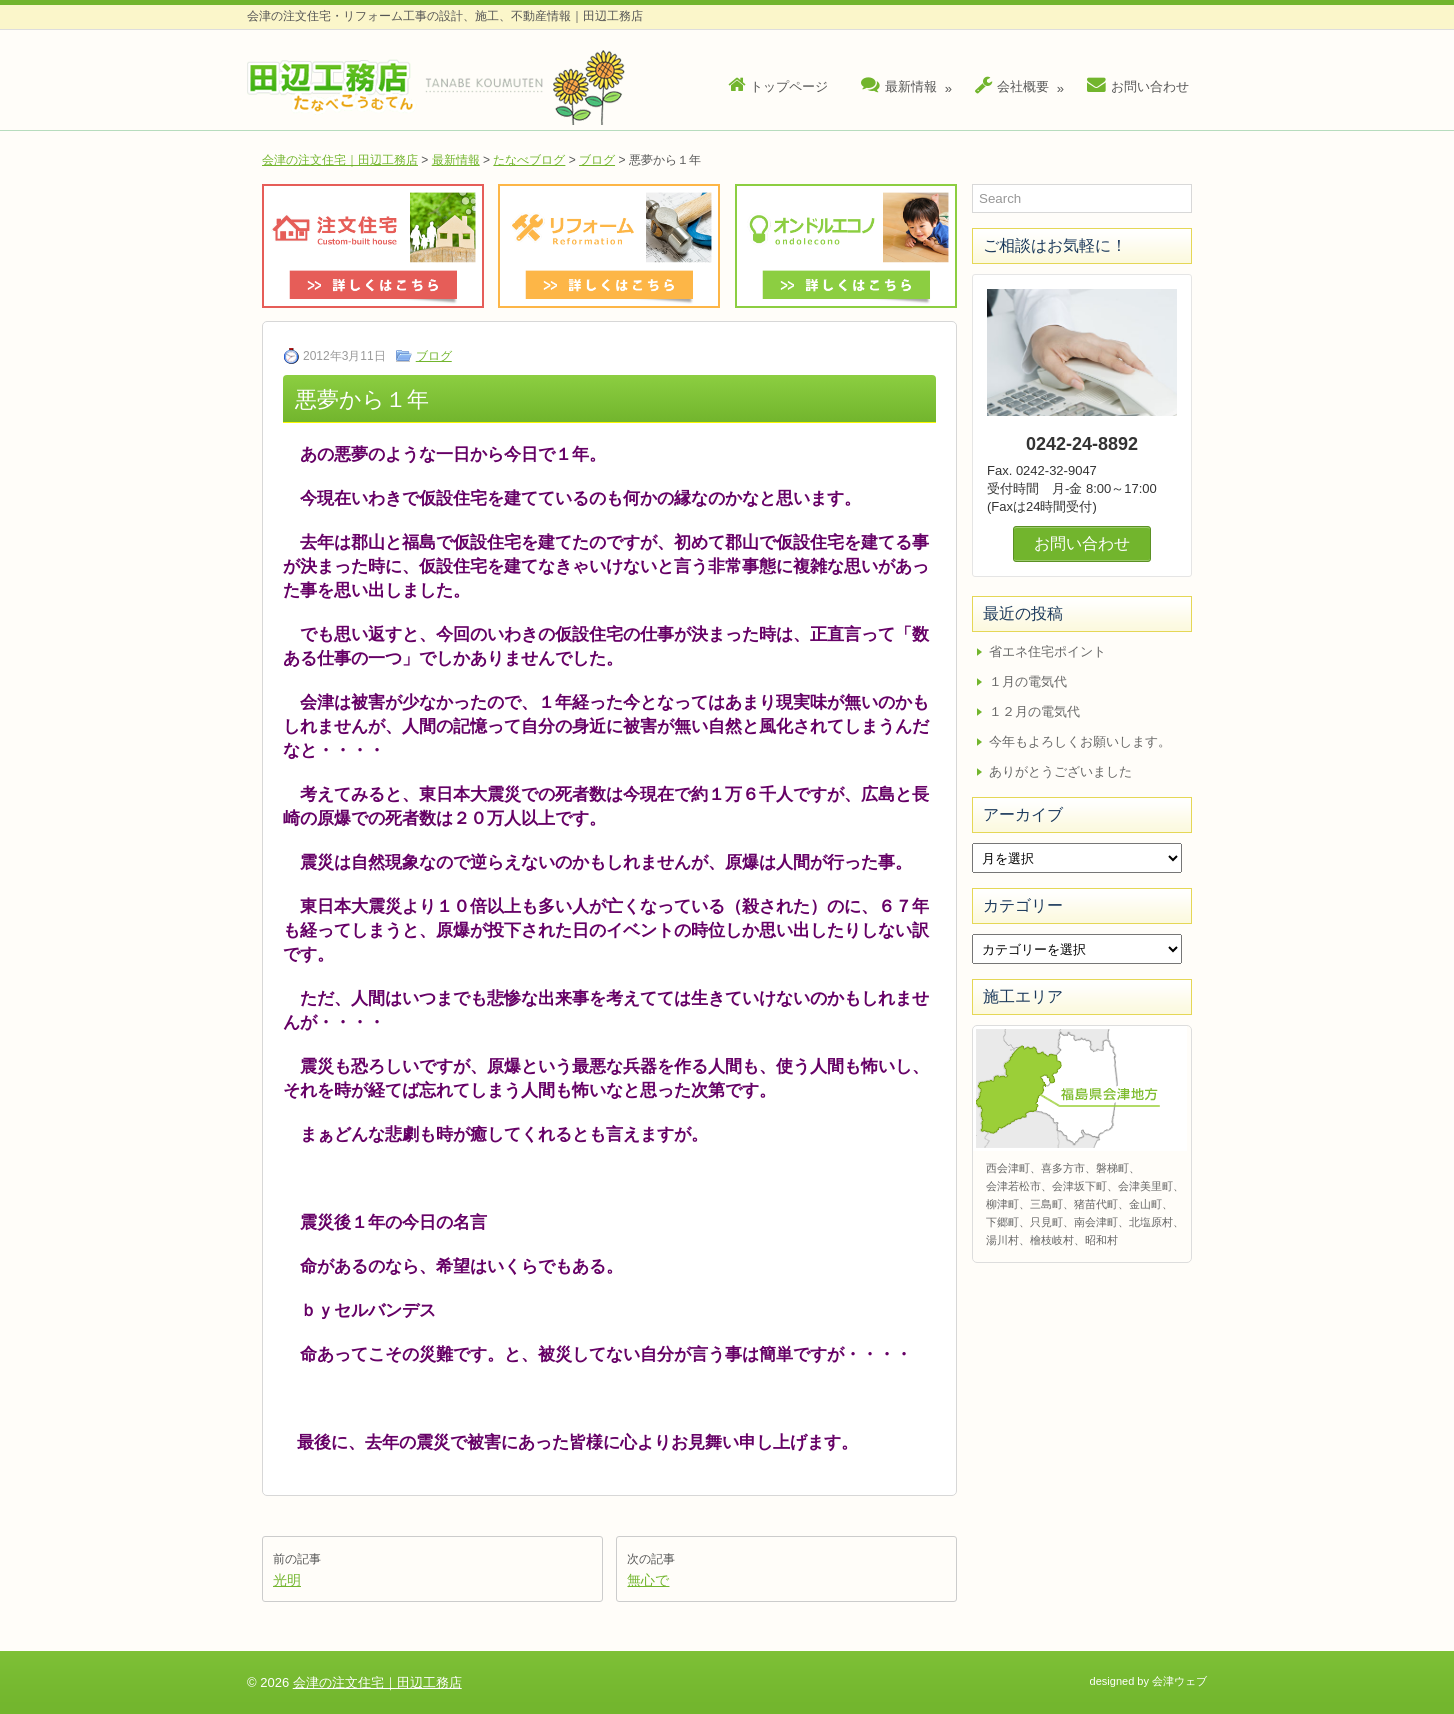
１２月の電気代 (1034, 711)
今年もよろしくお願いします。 (1080, 741)
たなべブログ (529, 160)
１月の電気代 (1028, 681)
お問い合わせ (1138, 85)
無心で (648, 1580)
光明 (287, 1580)
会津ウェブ (1179, 1681)
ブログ (597, 160)
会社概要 (1022, 81)
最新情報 (909, 81)
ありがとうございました (1060, 771)
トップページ (778, 85)
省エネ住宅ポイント (1047, 651)
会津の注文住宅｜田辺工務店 (340, 160)
